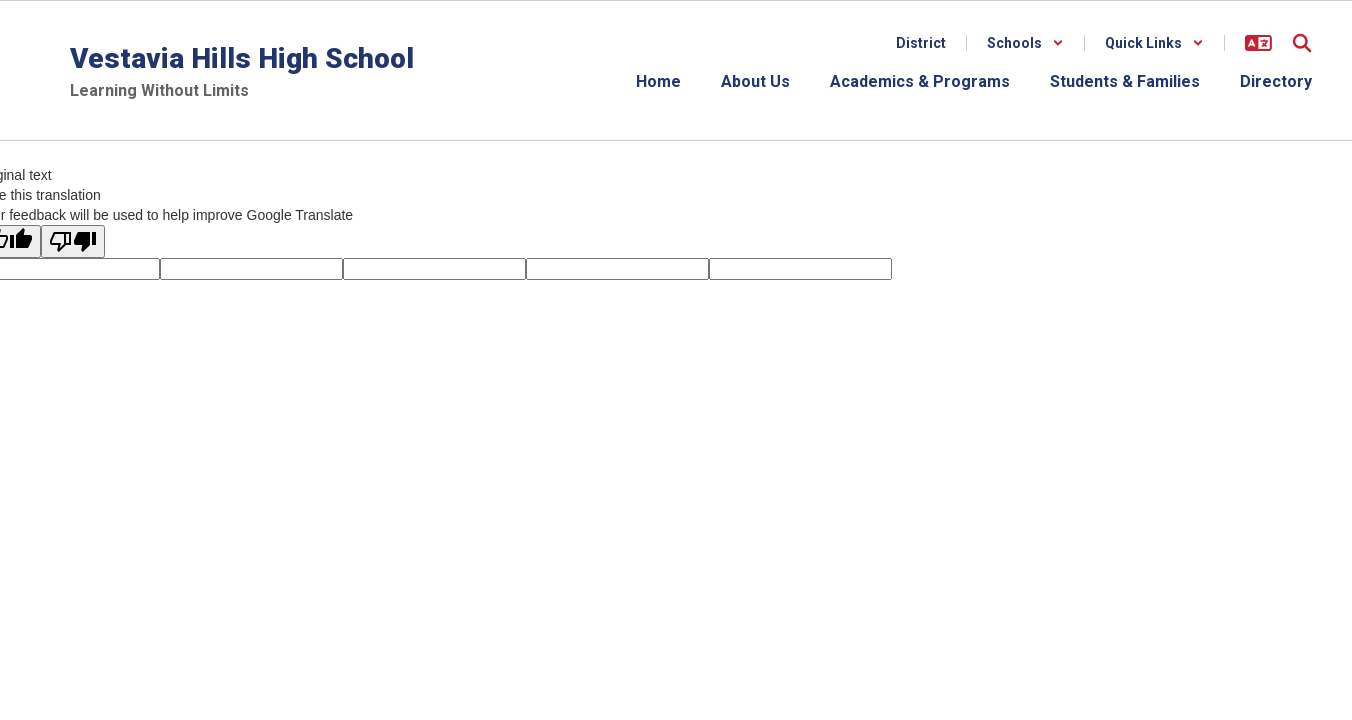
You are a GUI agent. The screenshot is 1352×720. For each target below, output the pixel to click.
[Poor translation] (73, 241)
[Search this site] (1302, 43)
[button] (1025, 43)
